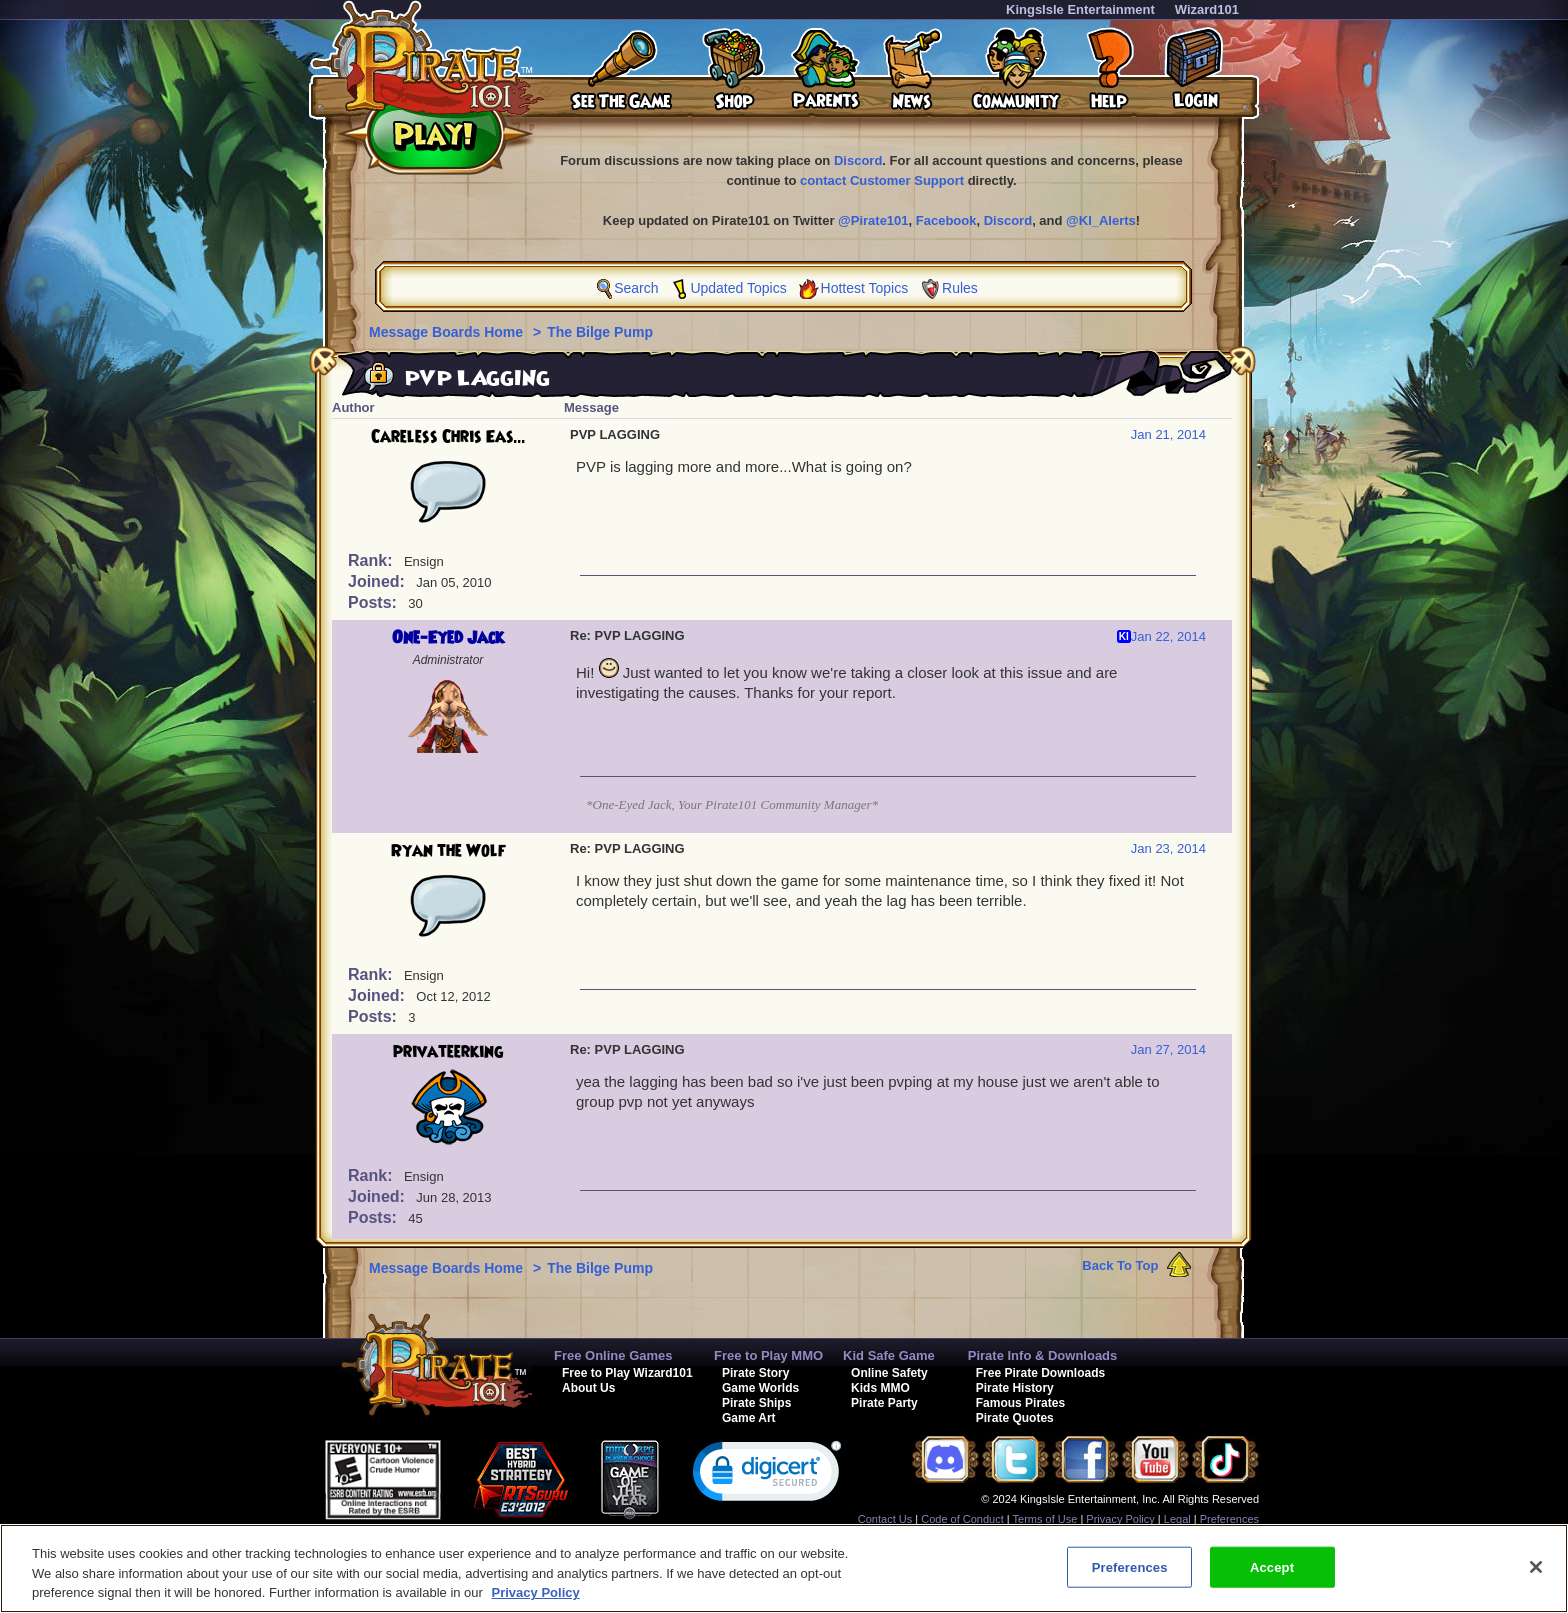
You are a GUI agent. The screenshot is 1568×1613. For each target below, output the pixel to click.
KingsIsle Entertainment (1080, 9)
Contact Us (885, 1519)
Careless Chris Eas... (448, 437)
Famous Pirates (1020, 1403)
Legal (1177, 1519)
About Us (588, 1388)
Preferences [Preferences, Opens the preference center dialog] (1130, 1566)
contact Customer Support (882, 180)
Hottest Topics (865, 288)
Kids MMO (880, 1388)
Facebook (946, 220)
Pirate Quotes (1015, 1418)
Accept (1272, 1566)
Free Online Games (613, 1355)
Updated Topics (738, 288)
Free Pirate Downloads (1040, 1373)
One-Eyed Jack (448, 638)
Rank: (372, 560)
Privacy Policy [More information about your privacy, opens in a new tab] (536, 1592)
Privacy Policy (1120, 1519)
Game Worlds (760, 1388)
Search (636, 288)
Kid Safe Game (889, 1355)
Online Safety (889, 1373)
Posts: (374, 602)
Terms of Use (1045, 1519)
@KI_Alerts (1101, 220)
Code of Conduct (962, 1519)
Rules (960, 288)
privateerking (448, 1052)
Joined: (378, 581)
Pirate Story (755, 1373)
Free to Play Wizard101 (627, 1373)
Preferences (1229, 1519)
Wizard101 (1207, 9)
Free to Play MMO (768, 1355)
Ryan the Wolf (448, 851)
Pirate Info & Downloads (1043, 1355)
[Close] (1536, 1567)
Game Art (749, 1418)
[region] (784, 1568)
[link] (767, 1475)
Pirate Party (884, 1403)
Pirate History (1015, 1388)
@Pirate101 (873, 220)
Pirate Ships (756, 1403)
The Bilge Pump (600, 332)
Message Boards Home (448, 332)
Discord (858, 160)
